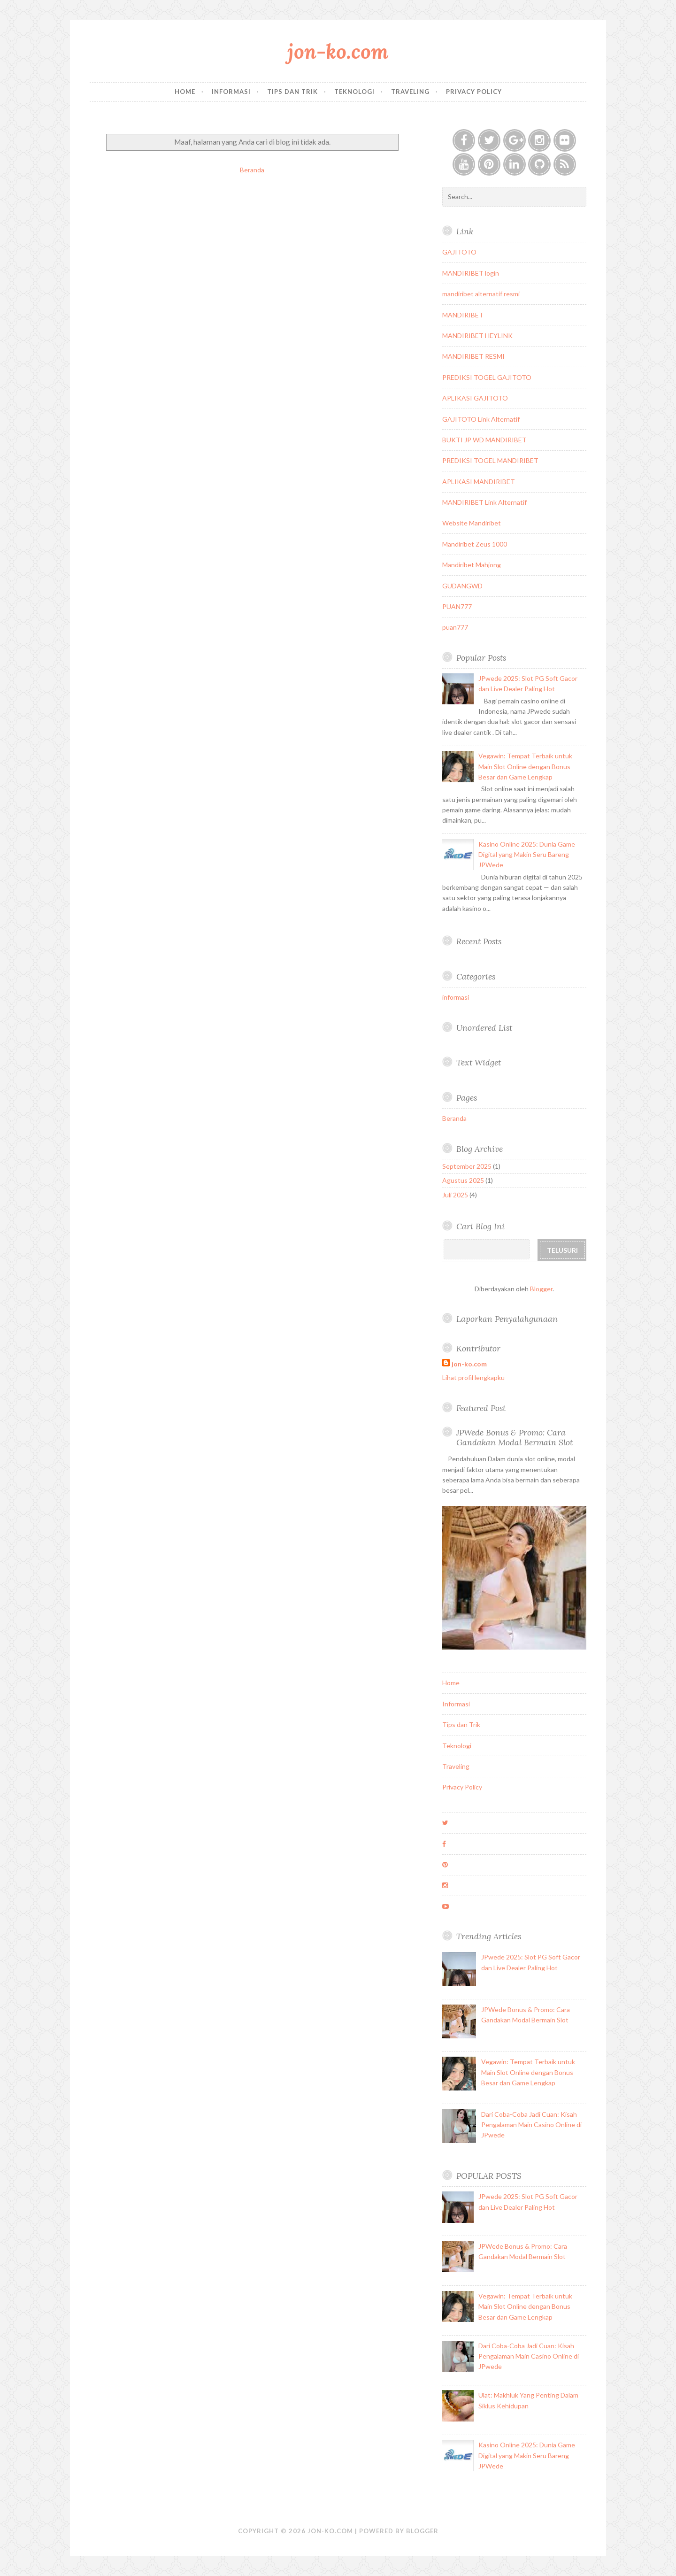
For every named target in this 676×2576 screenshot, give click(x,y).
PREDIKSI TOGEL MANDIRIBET (490, 460)
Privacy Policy (474, 91)
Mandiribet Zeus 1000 (474, 544)
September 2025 (467, 1166)
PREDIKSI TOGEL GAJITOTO (486, 377)
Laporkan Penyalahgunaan (507, 1318)
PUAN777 (457, 606)
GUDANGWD (462, 586)
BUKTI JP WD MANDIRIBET (484, 440)
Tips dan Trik (292, 91)
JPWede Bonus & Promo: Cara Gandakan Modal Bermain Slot (514, 1437)
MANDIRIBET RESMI (473, 356)
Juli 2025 (455, 1195)
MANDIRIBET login (470, 273)
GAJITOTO (459, 252)
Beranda (252, 170)
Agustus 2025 (463, 1180)
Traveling (410, 91)
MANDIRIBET (463, 315)
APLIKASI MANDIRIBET (478, 482)
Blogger (541, 1289)
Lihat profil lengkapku (473, 1377)
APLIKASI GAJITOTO (475, 398)
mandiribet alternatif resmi (481, 294)
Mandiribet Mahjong (471, 565)
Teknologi (354, 91)
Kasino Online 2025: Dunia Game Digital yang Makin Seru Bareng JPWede (526, 854)
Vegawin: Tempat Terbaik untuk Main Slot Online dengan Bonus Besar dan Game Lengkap (525, 766)
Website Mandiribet (471, 523)
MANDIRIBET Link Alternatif (484, 502)
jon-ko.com (338, 51)
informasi (455, 997)
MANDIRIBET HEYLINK (477, 335)
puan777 (455, 627)
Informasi (231, 91)
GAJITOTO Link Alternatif (481, 419)
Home (185, 91)
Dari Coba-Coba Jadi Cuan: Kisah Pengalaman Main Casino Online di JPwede (531, 2124)
